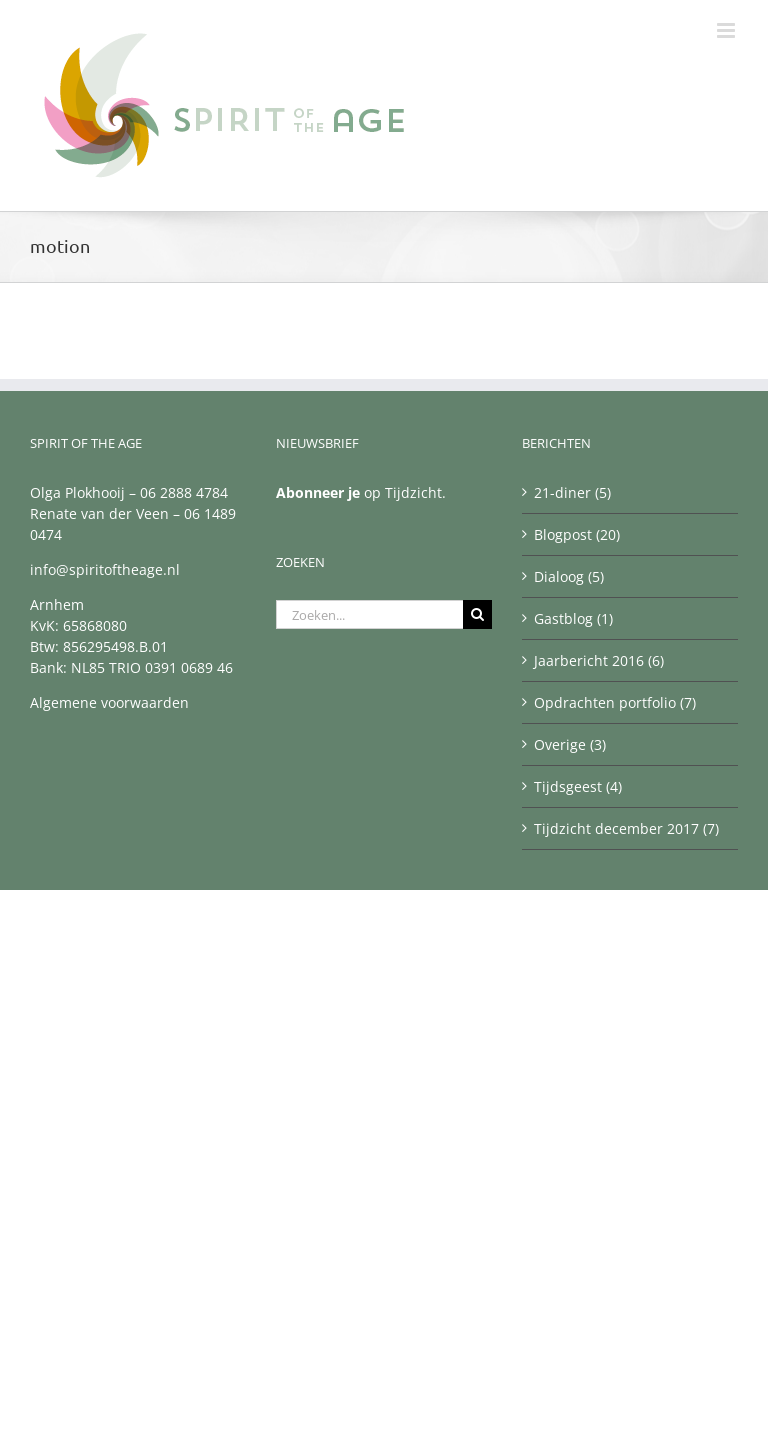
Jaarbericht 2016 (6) (599, 660)
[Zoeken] (477, 614)
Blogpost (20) (577, 534)
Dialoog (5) (569, 576)
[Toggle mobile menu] (727, 30)
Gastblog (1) (573, 618)
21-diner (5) (572, 492)
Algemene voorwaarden (109, 702)
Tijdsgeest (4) (578, 786)
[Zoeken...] (369, 614)
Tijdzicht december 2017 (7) (626, 828)
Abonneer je (318, 492)
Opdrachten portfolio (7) (615, 702)
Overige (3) (570, 744)
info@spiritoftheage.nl (105, 569)
